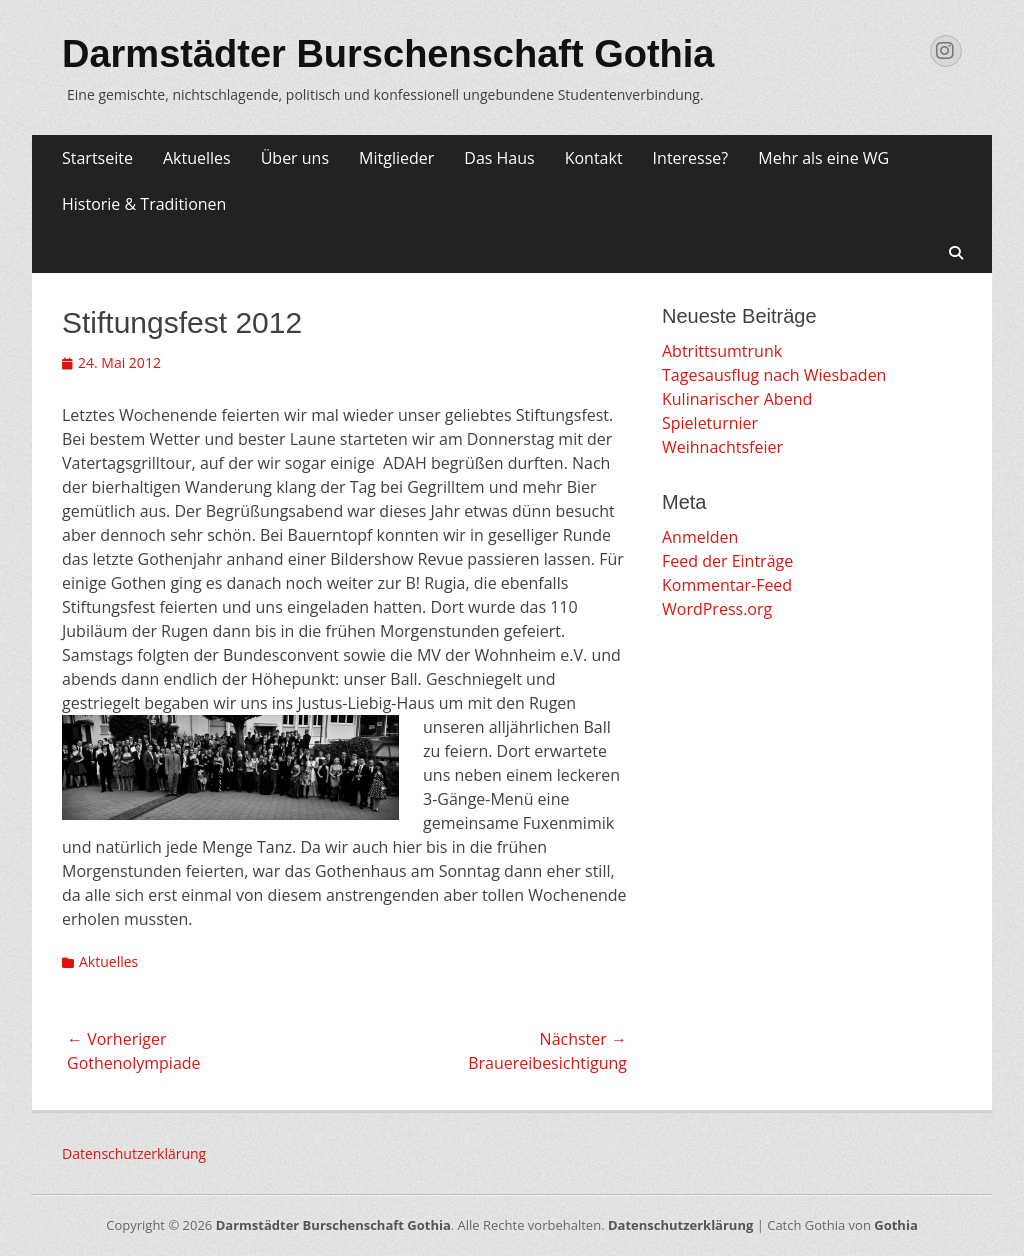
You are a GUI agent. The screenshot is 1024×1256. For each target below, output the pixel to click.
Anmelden (700, 537)
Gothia (895, 1225)
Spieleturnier (710, 423)
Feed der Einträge (727, 561)
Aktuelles (197, 158)
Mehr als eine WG (823, 158)
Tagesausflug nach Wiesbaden (774, 375)
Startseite (97, 158)
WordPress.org (717, 609)
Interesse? (691, 158)
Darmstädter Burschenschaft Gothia (388, 54)
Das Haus (499, 158)
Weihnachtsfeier (722, 447)
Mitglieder (396, 158)
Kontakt (594, 158)
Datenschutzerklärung (134, 1153)
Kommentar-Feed (727, 585)
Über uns (295, 158)
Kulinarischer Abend (737, 399)
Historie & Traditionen (144, 204)
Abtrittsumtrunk (722, 351)
